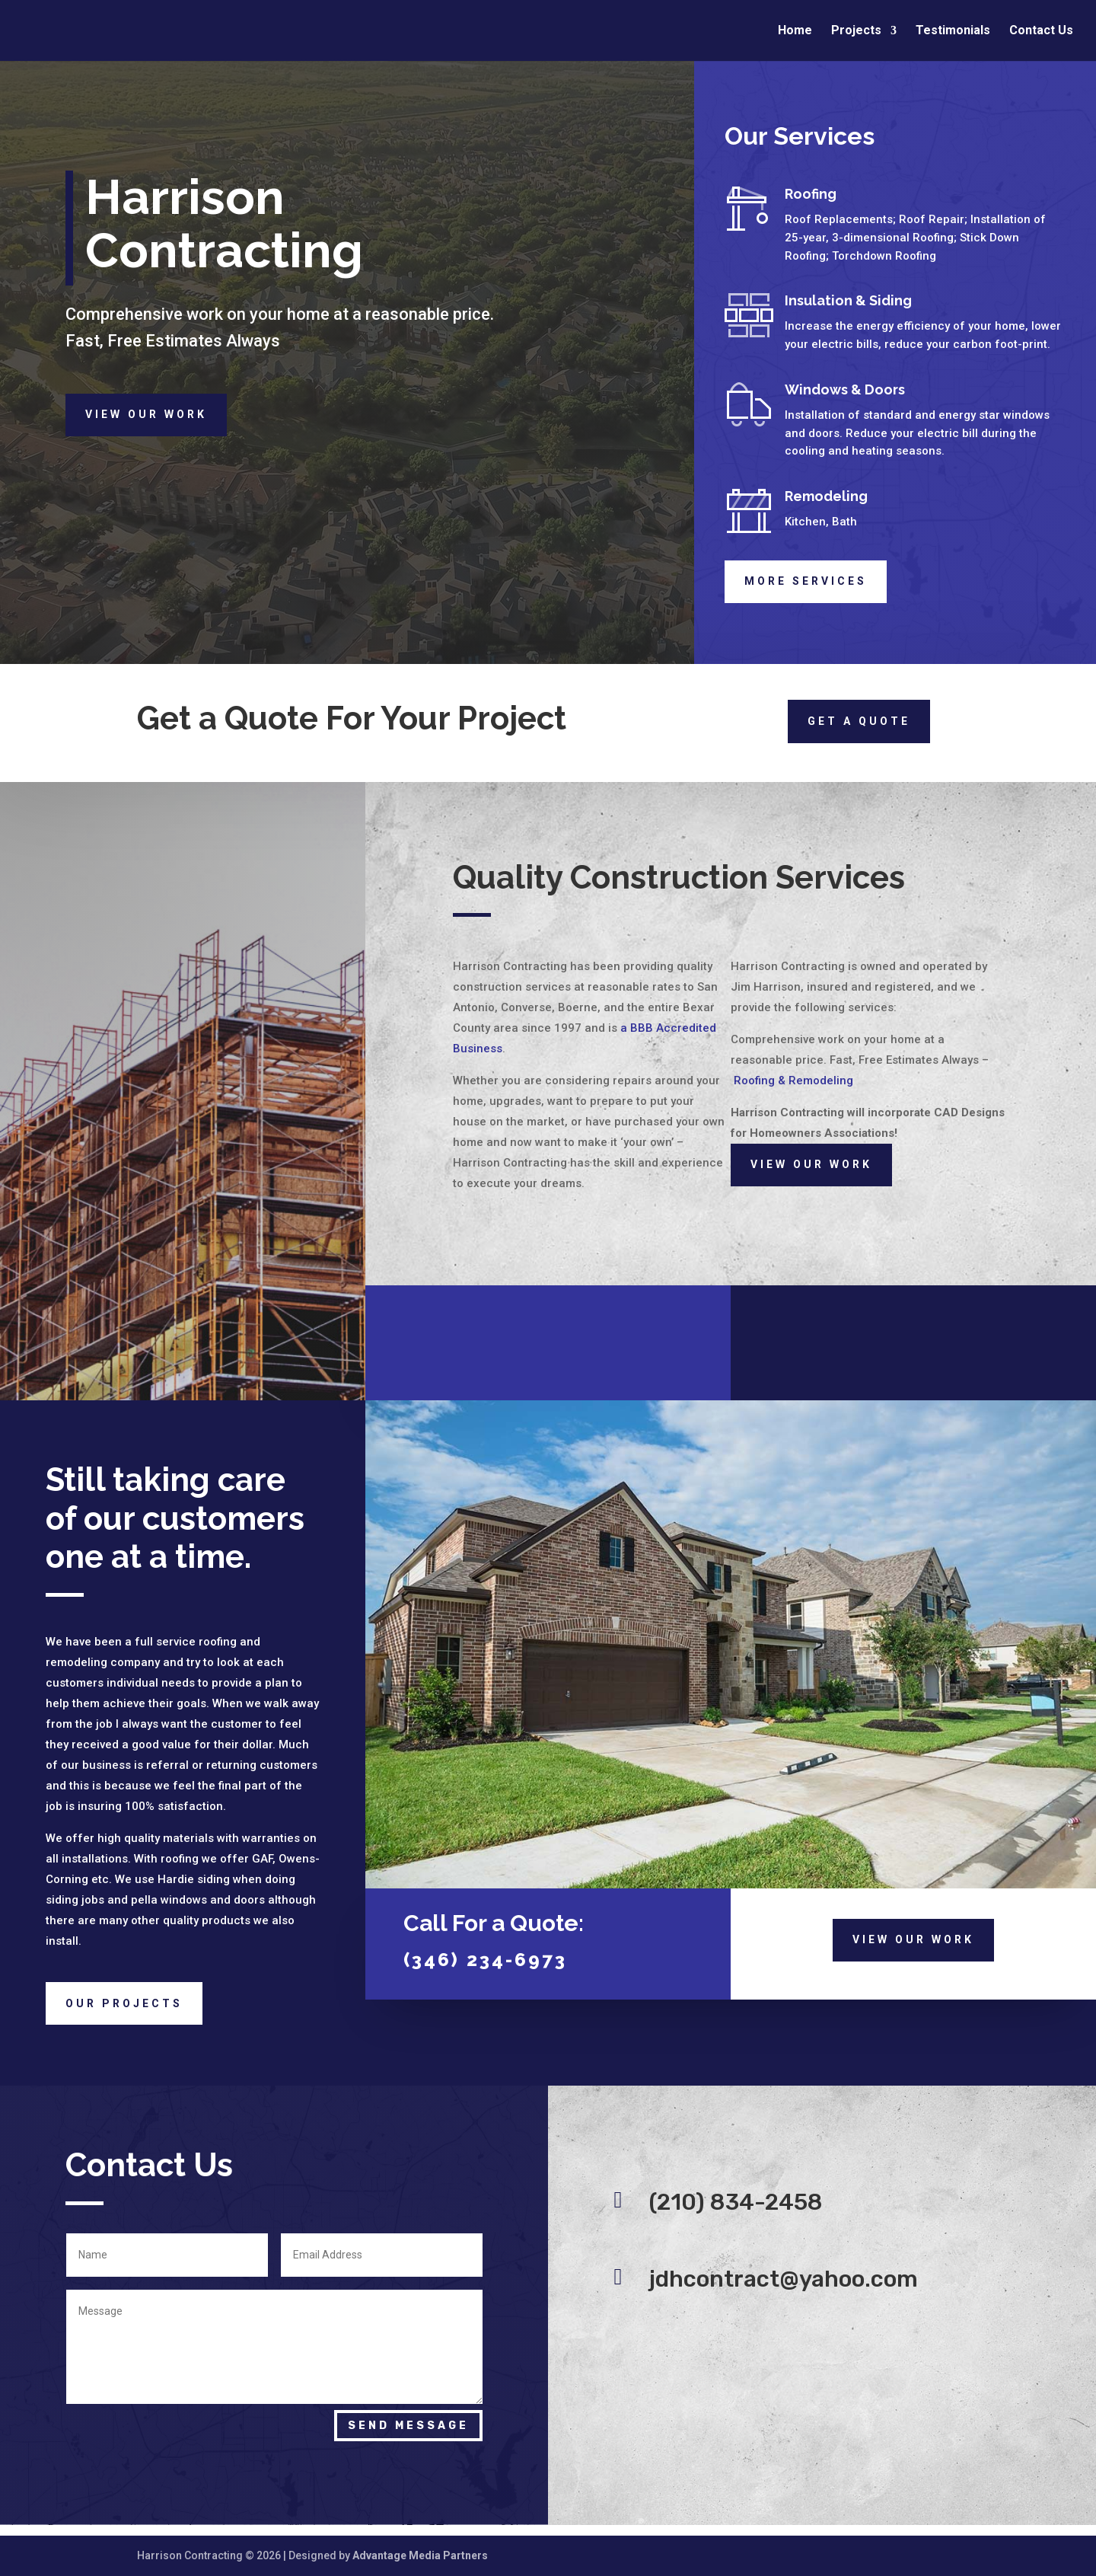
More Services (805, 581)
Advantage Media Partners (420, 2555)
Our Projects (124, 2003)
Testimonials (953, 31)
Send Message (408, 2425)
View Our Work (146, 414)
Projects (856, 31)
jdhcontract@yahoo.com (783, 2279)
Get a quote (859, 721)
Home (795, 31)
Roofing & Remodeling (793, 1080)
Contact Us (1041, 31)
